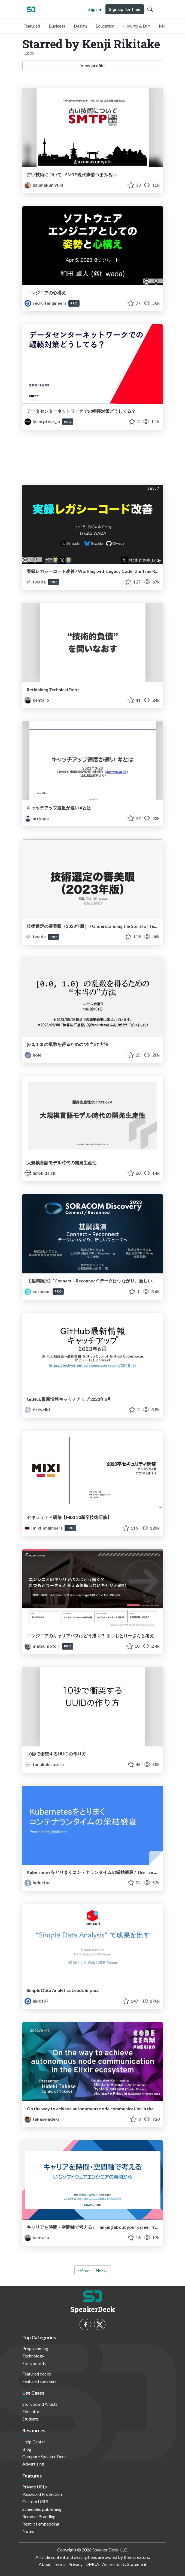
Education (105, 25)
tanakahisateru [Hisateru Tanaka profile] (44, 1764)
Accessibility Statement (124, 2564)
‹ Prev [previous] (83, 2270)
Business (57, 25)
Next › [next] (101, 2270)
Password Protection (42, 2494)
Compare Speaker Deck (44, 2456)
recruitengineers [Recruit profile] (46, 303)
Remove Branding (39, 2516)
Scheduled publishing (42, 2509)
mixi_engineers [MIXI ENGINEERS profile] (44, 1527)
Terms (59, 2564)
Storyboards (34, 2363)
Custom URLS (35, 2501)
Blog (26, 2449)
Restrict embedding (40, 2523)
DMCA (92, 2564)
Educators (31, 2411)
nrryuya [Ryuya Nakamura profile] (37, 818)
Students (30, 2418)
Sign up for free (124, 9)
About (45, 2564)
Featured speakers (39, 2381)
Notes (28, 2531)
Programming (35, 2348)
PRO (73, 303)
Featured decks (36, 2373)
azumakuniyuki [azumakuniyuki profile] (44, 184)
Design (80, 25)
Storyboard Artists (39, 2404)
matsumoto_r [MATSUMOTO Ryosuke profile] (43, 1645)
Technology (33, 2355)
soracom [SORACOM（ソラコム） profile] (38, 1291)
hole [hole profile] (33, 1054)
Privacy (75, 2564)
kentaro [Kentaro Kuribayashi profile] (37, 699)
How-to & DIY (136, 25)
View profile (92, 65)
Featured (31, 25)
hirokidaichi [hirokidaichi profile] (40, 1172)
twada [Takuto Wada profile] (36, 581)
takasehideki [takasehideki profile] (42, 2119)
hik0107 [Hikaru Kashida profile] (36, 2000)
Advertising (33, 2463)
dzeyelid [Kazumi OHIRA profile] (37, 1409)
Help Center (33, 2441)
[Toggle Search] (150, 9)
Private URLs (34, 2486)
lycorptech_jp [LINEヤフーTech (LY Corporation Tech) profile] (43, 421)
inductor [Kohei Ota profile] (37, 1882)
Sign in (94, 9)
